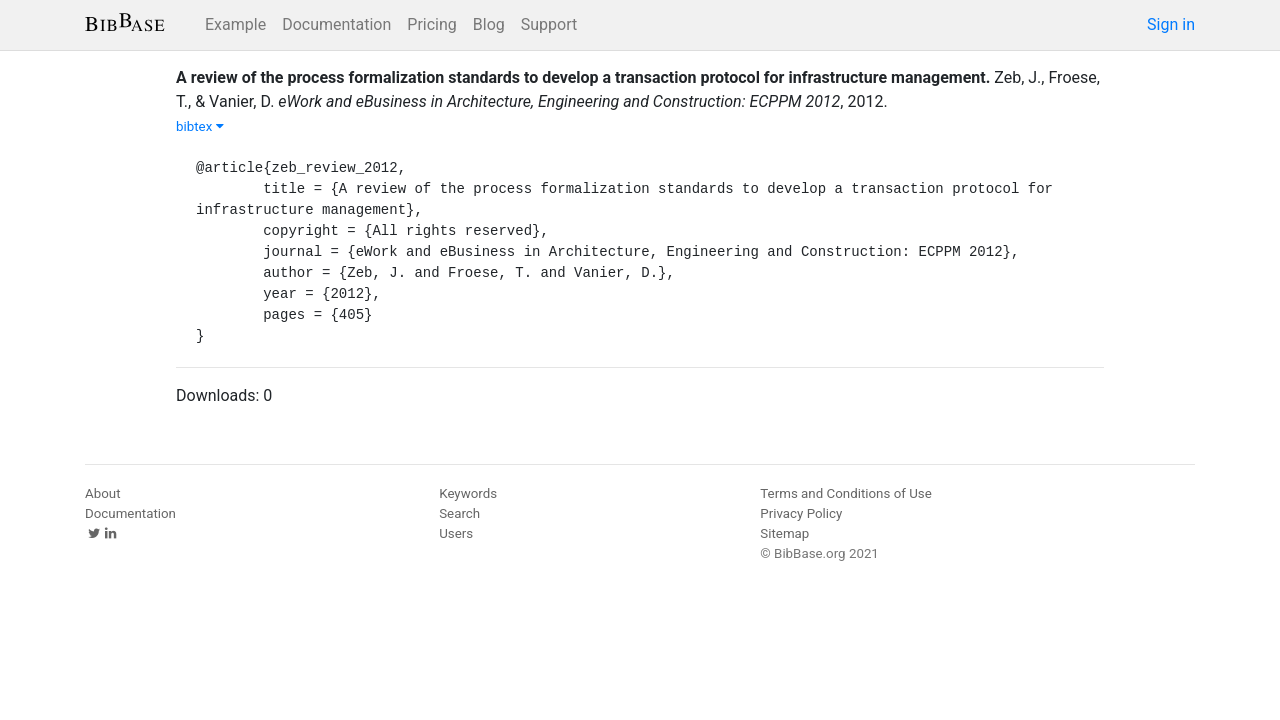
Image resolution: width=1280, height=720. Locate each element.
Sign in (1171, 24)
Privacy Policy (801, 513)
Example (235, 24)
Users (456, 533)
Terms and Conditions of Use (845, 493)
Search (459, 513)
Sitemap (784, 533)
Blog (489, 24)
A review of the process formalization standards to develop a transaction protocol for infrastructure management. (583, 77)
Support (549, 24)
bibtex (200, 126)
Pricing (432, 24)
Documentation (336, 24)
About (103, 493)
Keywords (468, 493)
